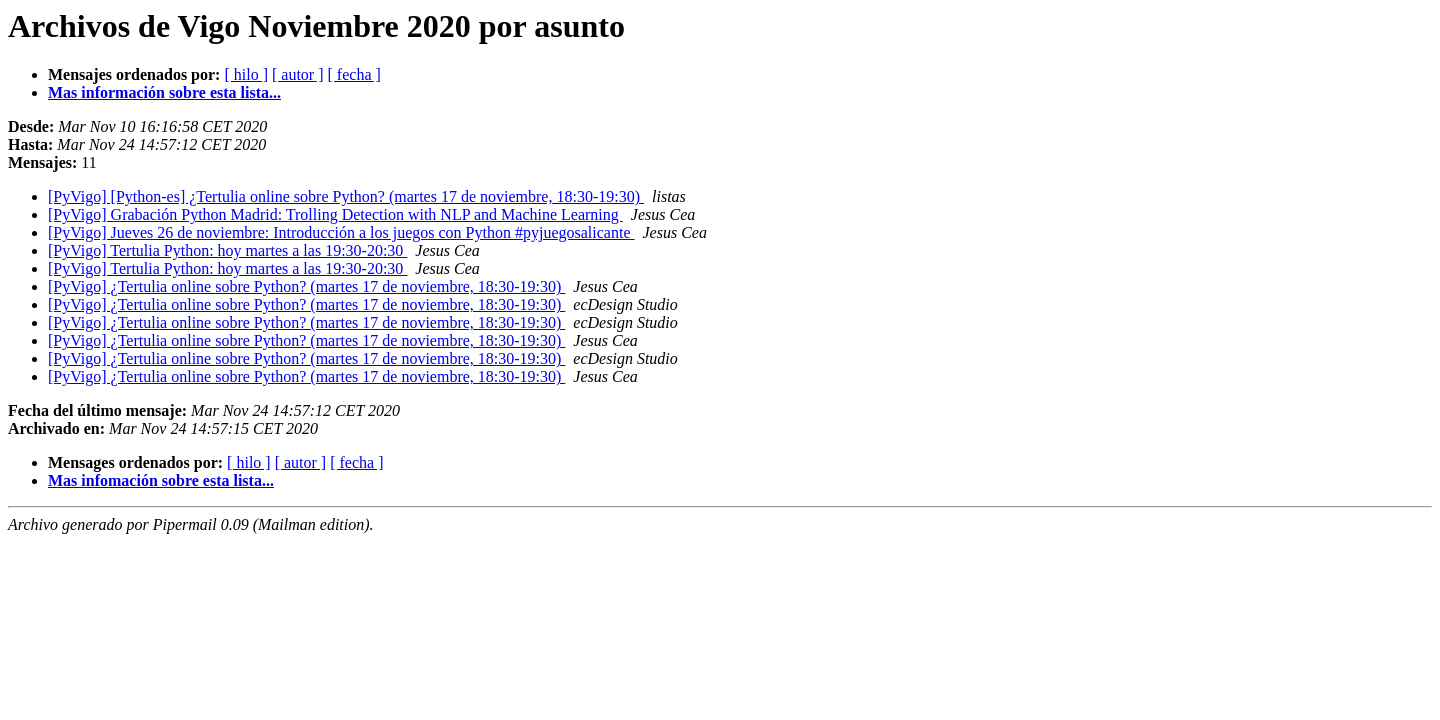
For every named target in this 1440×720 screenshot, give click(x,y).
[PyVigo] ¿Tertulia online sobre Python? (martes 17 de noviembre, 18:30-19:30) (306, 286)
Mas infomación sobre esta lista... (161, 480)
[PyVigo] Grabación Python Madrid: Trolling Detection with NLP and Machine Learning (335, 214)
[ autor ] (298, 74)
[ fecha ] (354, 74)
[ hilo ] (246, 74)
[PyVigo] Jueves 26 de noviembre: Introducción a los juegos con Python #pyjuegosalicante (341, 232)
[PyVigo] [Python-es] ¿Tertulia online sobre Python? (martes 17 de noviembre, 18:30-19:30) (346, 196)
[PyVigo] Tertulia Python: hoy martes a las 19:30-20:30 (227, 250)
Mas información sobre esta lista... (164, 92)
